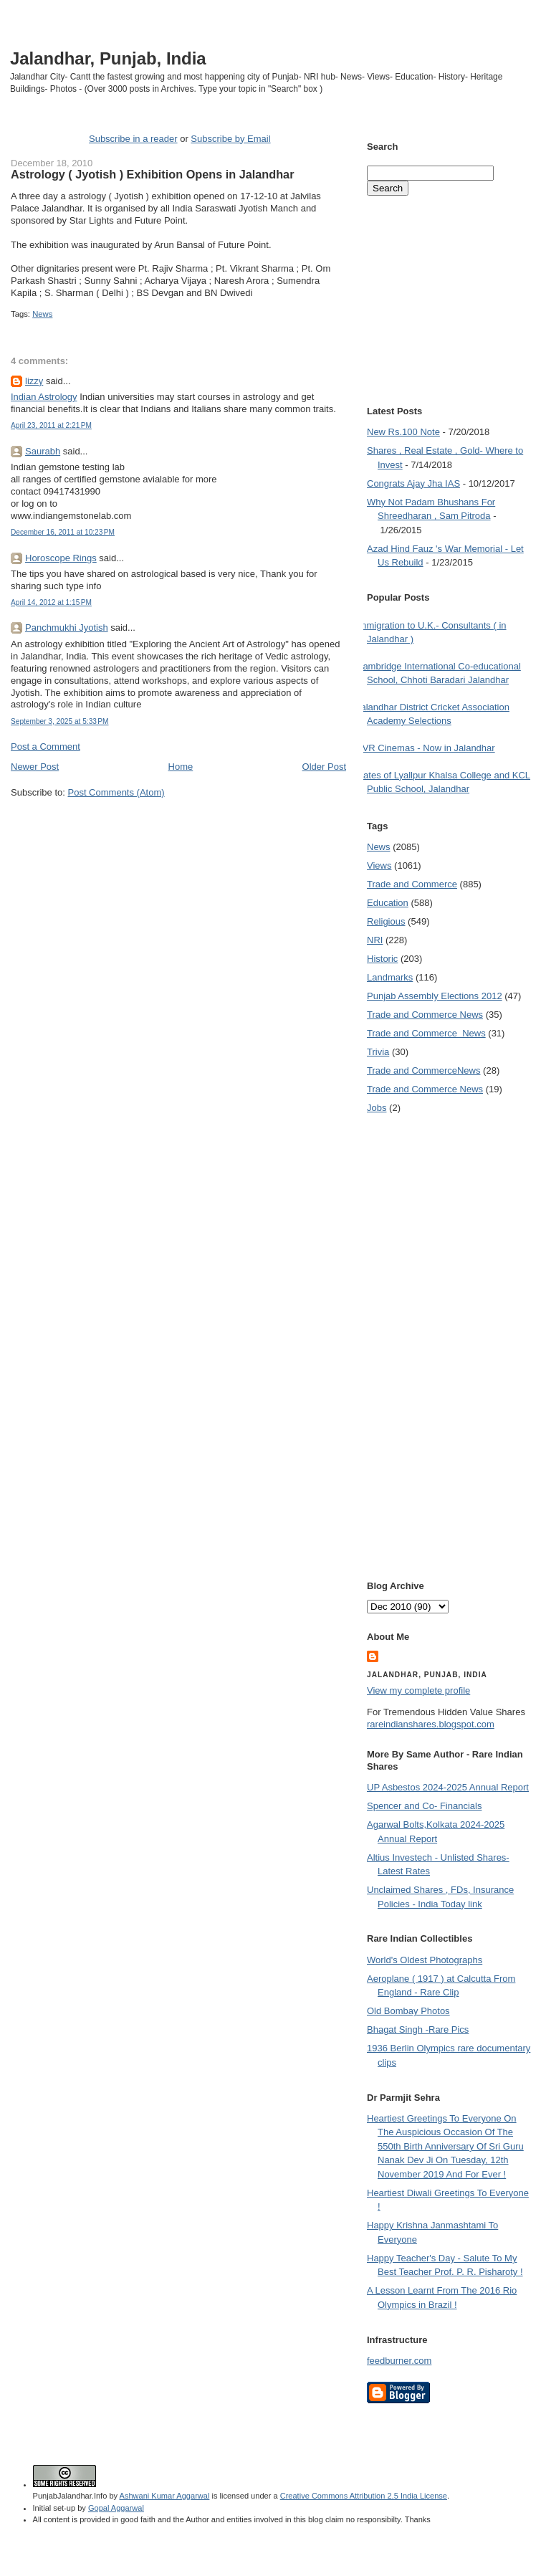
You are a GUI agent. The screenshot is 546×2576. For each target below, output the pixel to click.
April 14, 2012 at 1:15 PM (51, 602)
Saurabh (42, 451)
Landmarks (390, 977)
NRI (375, 940)
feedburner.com (399, 2360)
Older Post (324, 766)
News (42, 314)
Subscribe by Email (230, 138)
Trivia (378, 1051)
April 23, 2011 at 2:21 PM (51, 425)
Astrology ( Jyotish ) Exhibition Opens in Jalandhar (152, 174)
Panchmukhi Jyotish (66, 627)
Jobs (376, 1107)
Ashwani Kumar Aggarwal (165, 2495)
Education (387, 902)
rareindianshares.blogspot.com (430, 1724)
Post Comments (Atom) (116, 792)
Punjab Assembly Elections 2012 (434, 996)
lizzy (34, 381)
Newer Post (35, 766)
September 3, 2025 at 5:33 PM (60, 721)
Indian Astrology (44, 396)
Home (180, 766)
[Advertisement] (178, 825)
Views (379, 865)
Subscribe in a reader (133, 138)
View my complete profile (418, 1690)
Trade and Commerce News (423, 1070)
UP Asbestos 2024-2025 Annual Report (448, 1787)
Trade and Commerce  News (426, 1033)
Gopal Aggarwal (116, 2508)
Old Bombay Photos (408, 2010)
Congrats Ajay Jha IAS (413, 483)
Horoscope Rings (61, 558)
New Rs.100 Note (403, 431)
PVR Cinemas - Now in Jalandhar (425, 748)
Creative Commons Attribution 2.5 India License (363, 2495)
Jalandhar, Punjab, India (108, 58)
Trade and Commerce (412, 884)
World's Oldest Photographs (424, 1960)
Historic (382, 958)
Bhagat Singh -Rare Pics (418, 2029)
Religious (386, 921)
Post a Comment (45, 746)
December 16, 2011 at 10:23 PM (63, 532)
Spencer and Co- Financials (424, 1805)
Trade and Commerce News (425, 1014)
